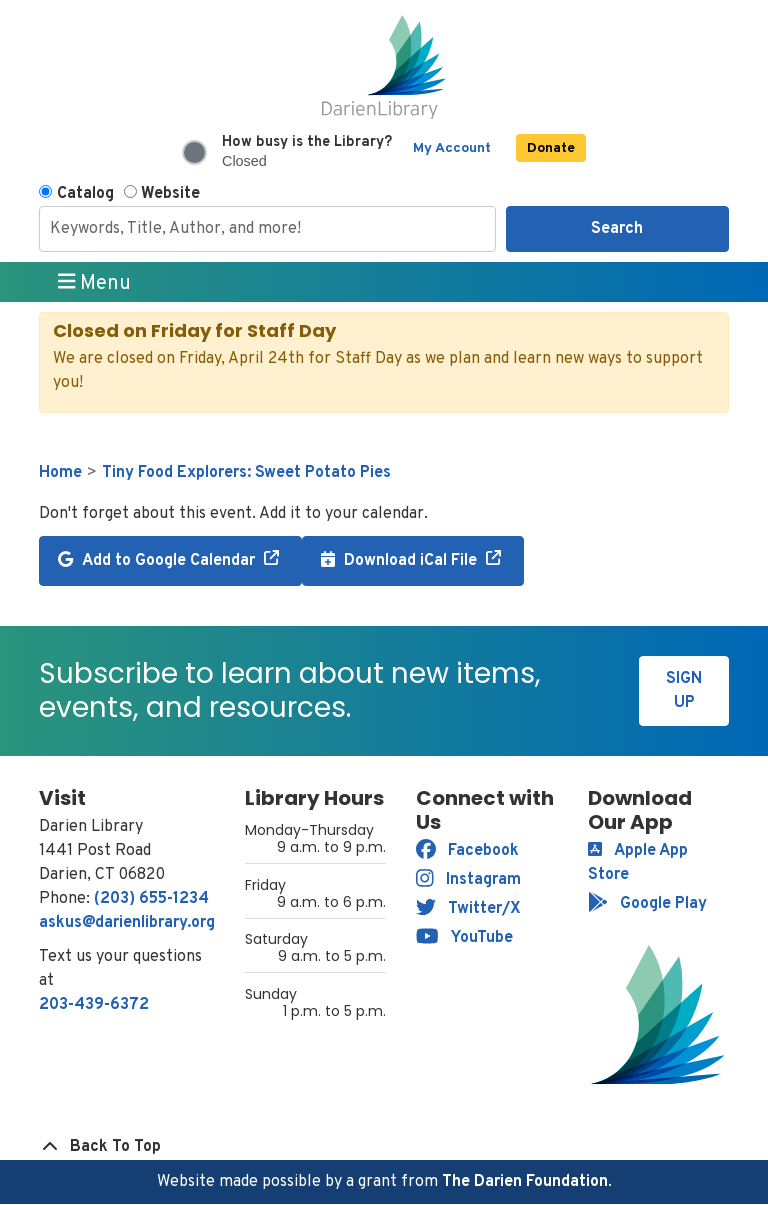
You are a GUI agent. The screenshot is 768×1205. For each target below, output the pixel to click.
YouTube (464, 938)
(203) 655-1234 (151, 899)
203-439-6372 (94, 1005)
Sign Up (684, 691)
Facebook (467, 851)
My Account (452, 148)
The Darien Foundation (525, 1182)
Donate (551, 148)
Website (170, 194)
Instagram (468, 880)
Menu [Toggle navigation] (95, 283)
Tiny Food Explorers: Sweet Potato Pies (246, 473)
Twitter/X (468, 909)
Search (617, 229)
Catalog (85, 194)
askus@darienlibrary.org (127, 923)
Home (60, 473)
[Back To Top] (384, 1147)
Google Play (647, 904)
